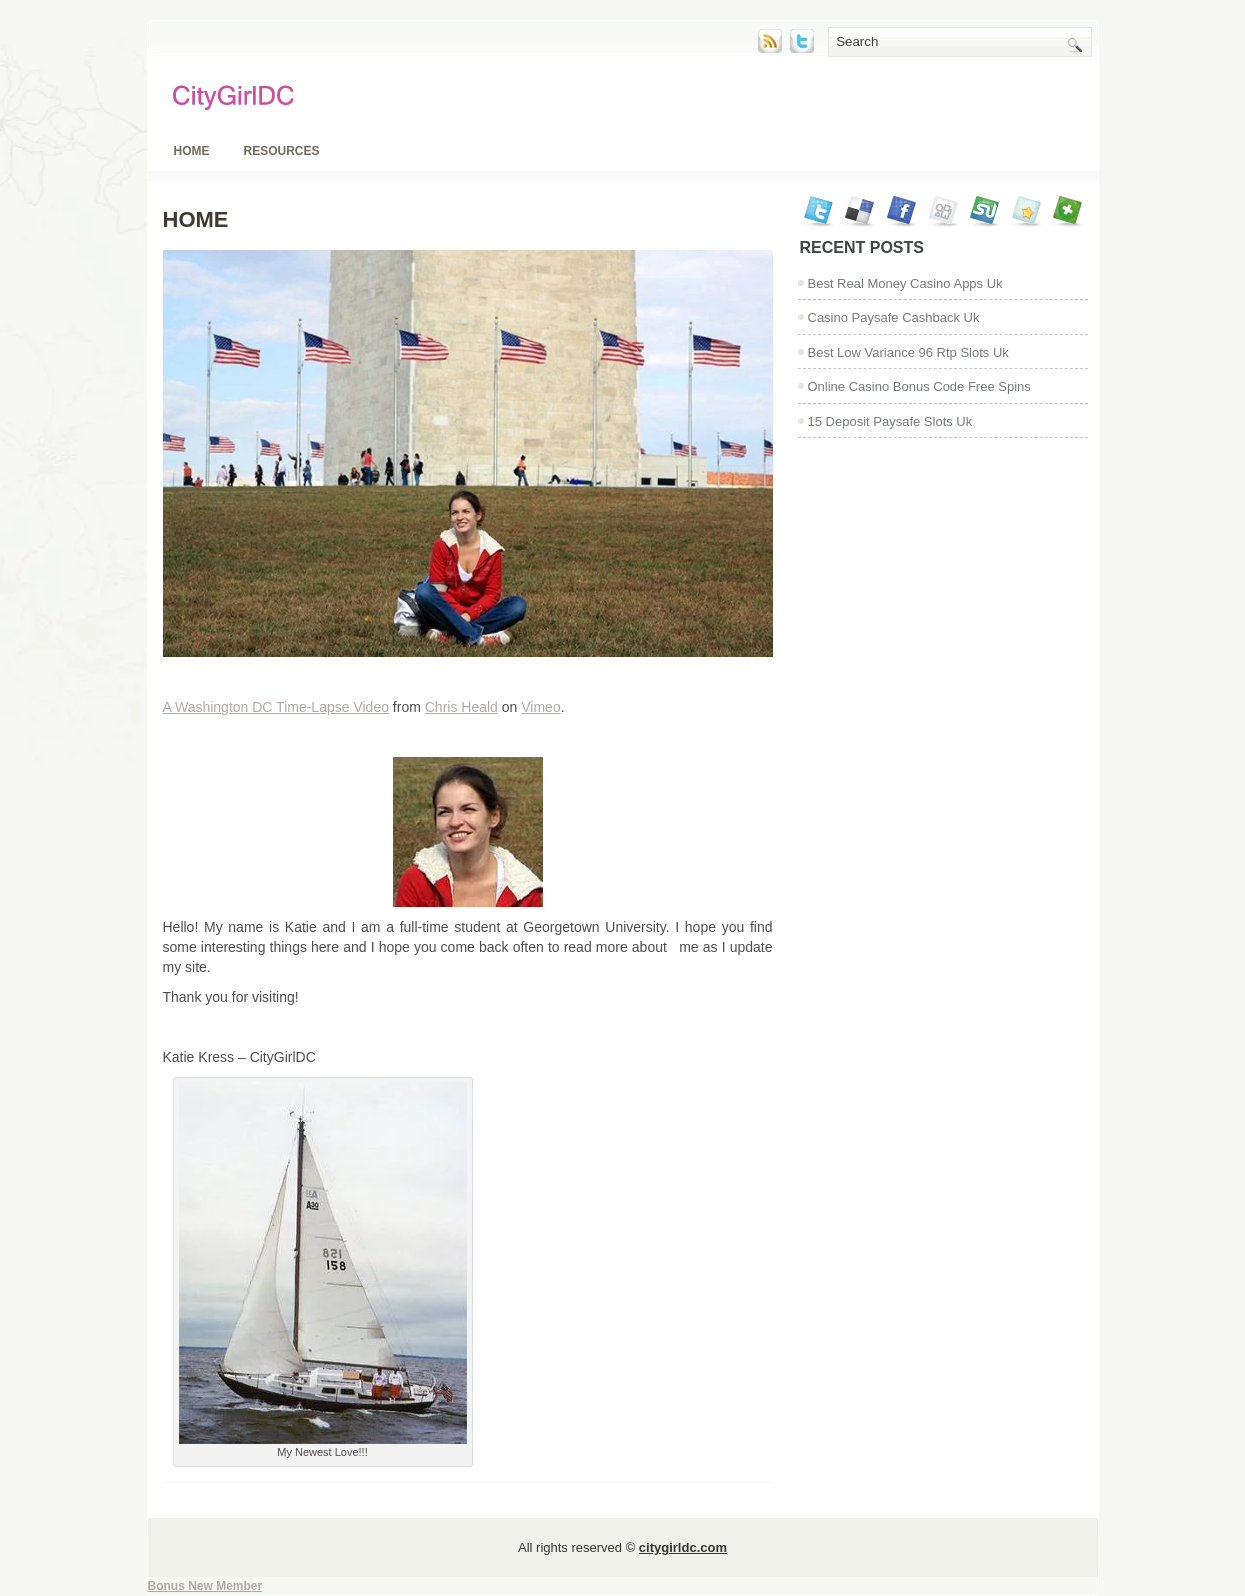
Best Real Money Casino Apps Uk (905, 283)
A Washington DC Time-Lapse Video (276, 707)
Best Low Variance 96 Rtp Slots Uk (908, 352)
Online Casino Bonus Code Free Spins (919, 386)
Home (192, 151)
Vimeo (540, 707)
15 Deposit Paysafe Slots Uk (890, 421)
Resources (282, 151)
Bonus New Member (205, 1586)
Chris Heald (461, 707)
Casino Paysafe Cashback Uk (894, 317)
